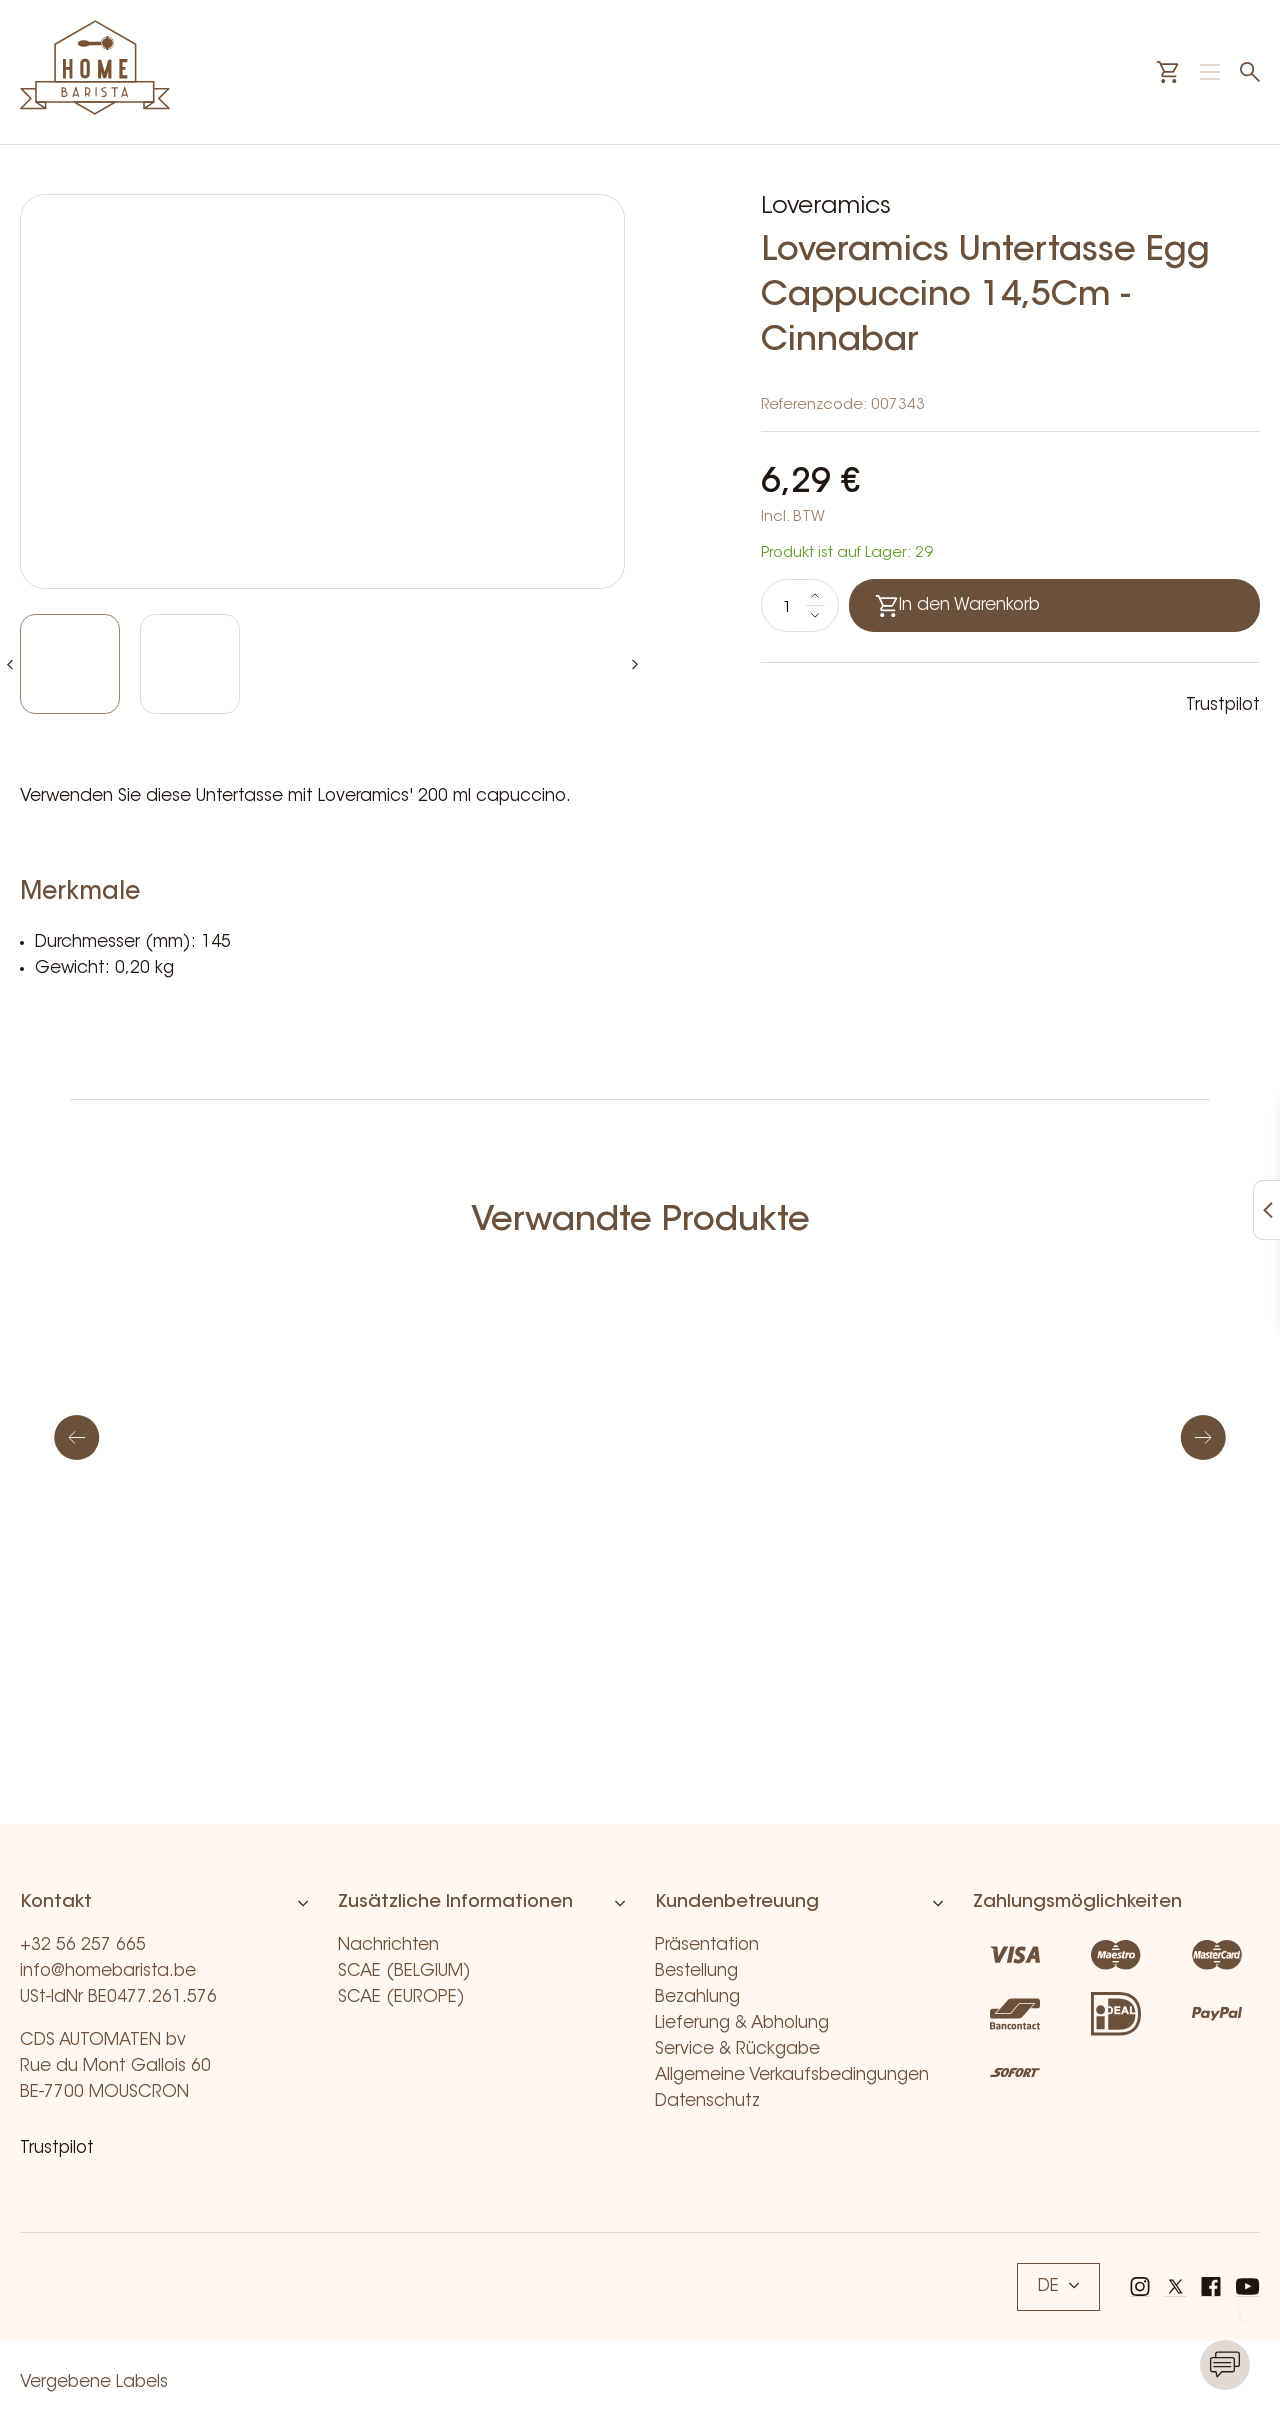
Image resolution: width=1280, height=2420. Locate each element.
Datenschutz (707, 2101)
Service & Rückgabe (737, 2049)
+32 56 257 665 (83, 1945)
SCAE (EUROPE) (401, 1997)
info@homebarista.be (108, 1971)
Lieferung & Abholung (742, 2023)
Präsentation (707, 1945)
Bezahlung (697, 1997)
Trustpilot (1223, 705)
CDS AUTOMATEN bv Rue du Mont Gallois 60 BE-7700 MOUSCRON (115, 2066)
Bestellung (696, 1971)
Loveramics (826, 207)
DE (1058, 2286)
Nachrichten (388, 1945)
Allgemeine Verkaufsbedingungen (792, 2075)
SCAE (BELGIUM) (404, 1971)
